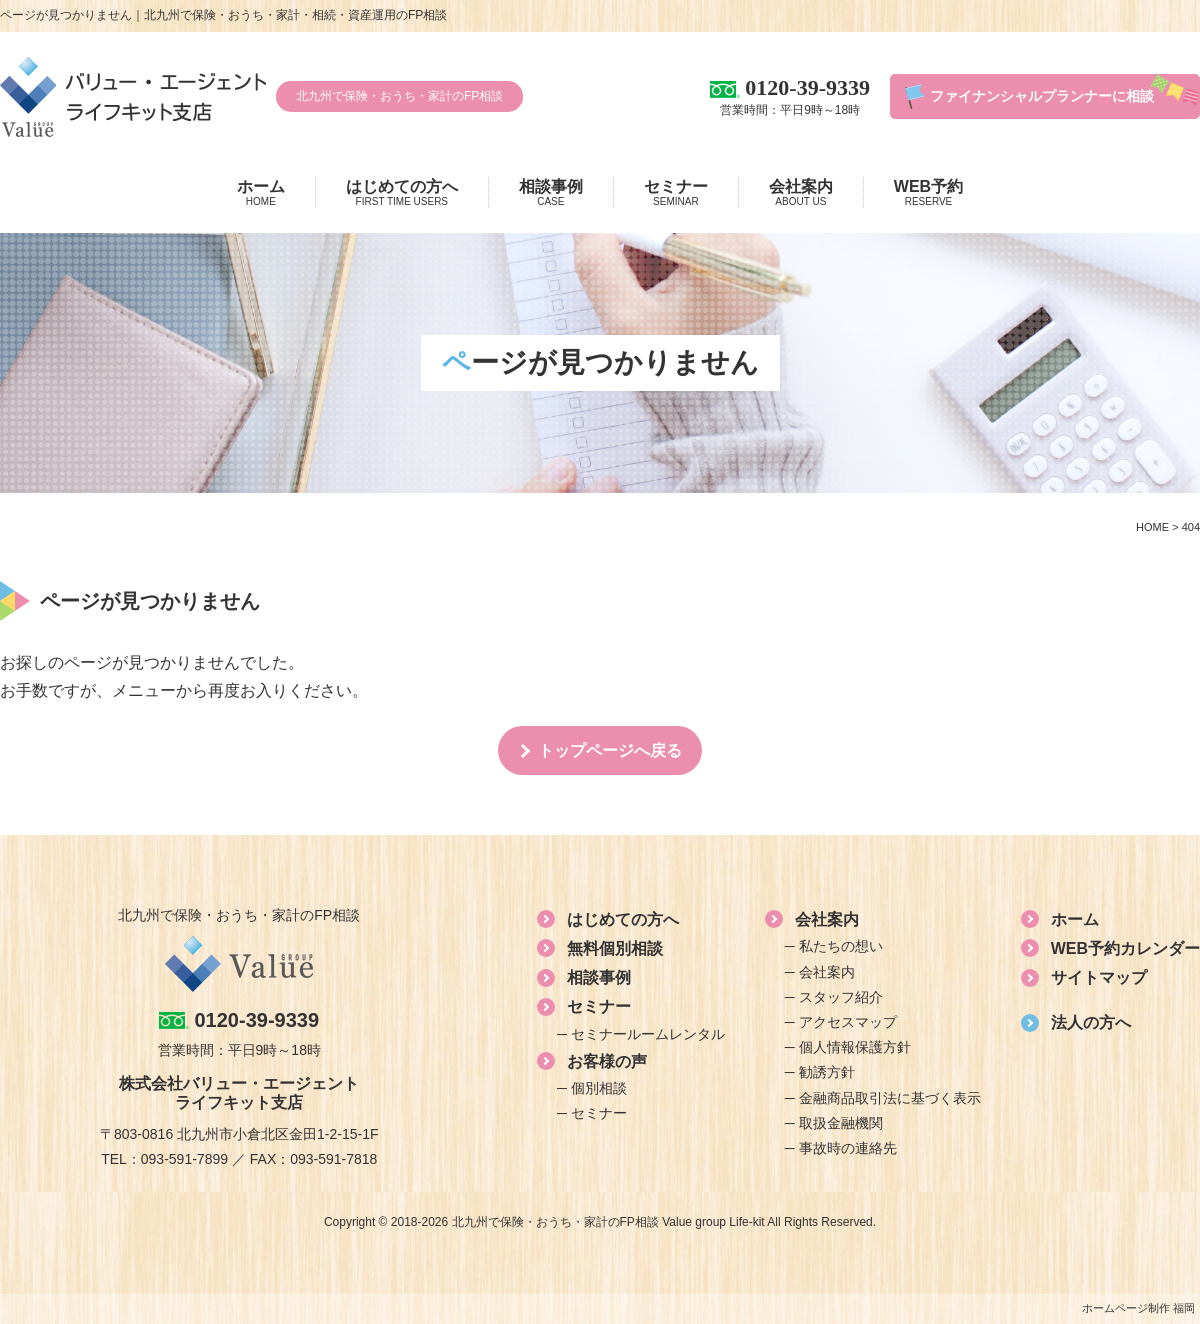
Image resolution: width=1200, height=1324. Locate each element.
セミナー (676, 193)
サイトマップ (1099, 977)
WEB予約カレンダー (1125, 948)
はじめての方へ (402, 193)
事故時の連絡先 (848, 1148)
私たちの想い (841, 946)
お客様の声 (607, 1061)
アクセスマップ (848, 1022)
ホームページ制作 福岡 (1138, 1308)
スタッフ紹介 (841, 997)
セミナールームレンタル (648, 1034)
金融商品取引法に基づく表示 (890, 1098)
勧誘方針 (827, 1072)
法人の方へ (1091, 1022)
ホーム (261, 193)
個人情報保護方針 (855, 1047)
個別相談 (599, 1088)
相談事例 (551, 193)
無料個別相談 (615, 948)
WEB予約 (928, 193)
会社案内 (801, 193)
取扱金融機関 (841, 1123)
